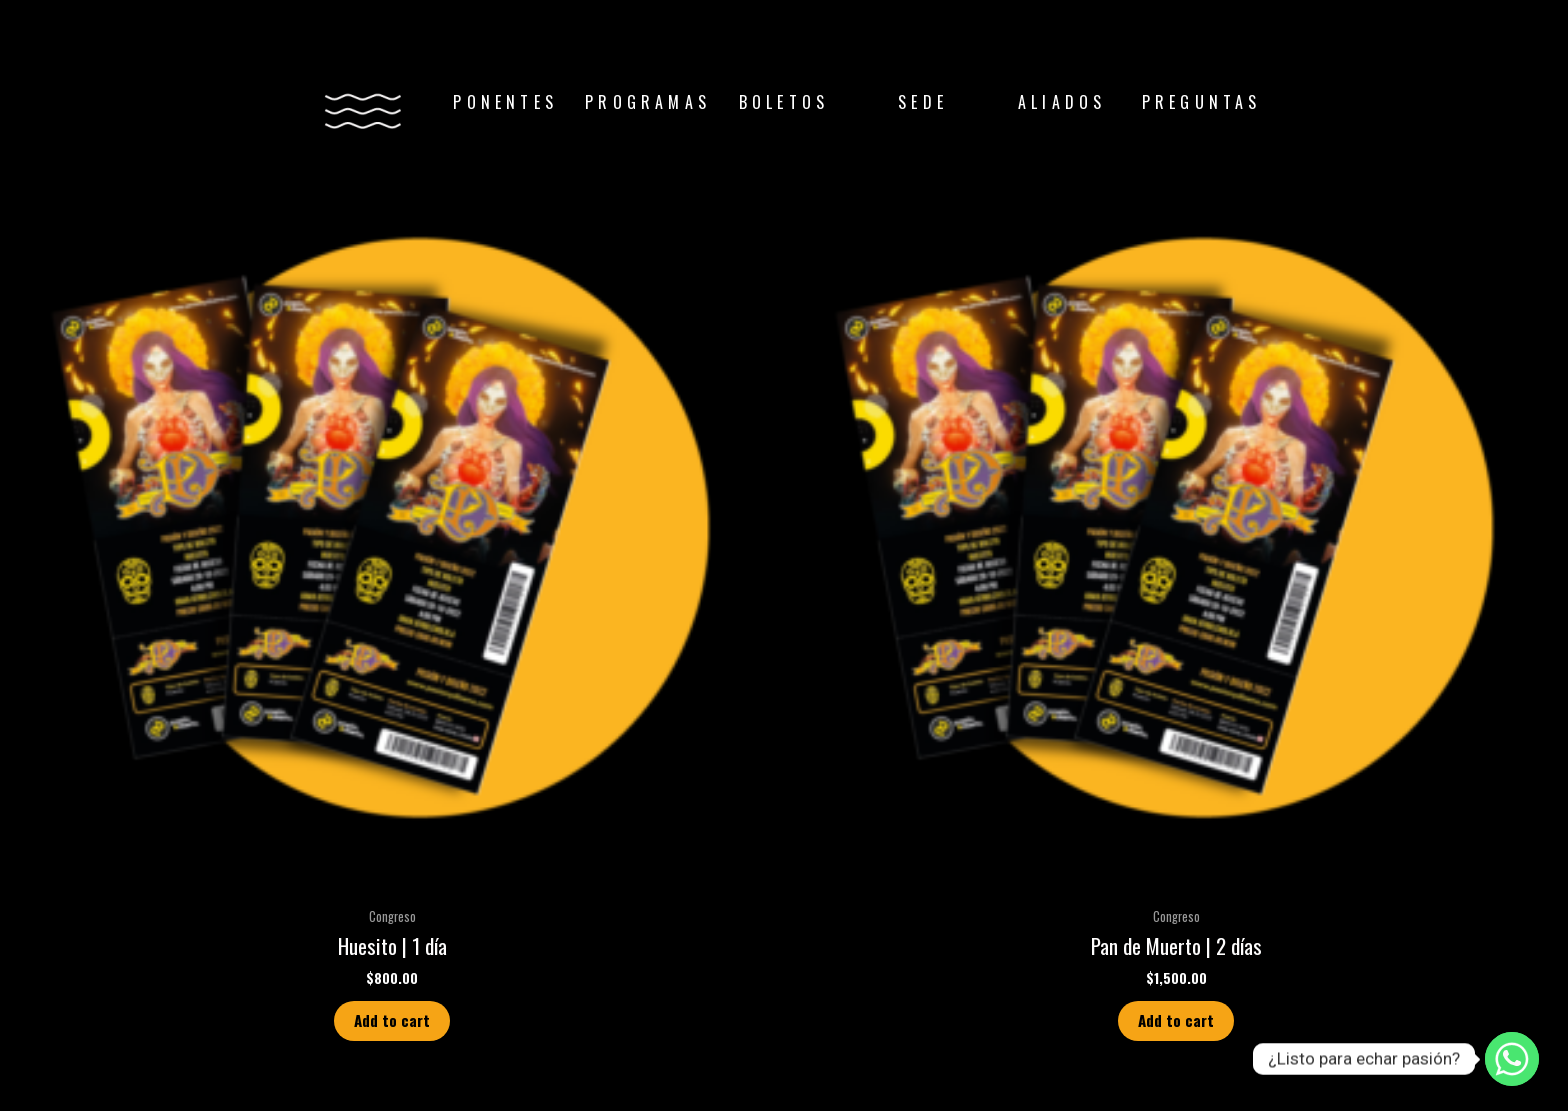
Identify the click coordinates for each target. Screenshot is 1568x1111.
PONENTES (505, 102)
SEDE (923, 102)
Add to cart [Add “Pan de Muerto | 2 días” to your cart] (1176, 1020)
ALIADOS (1062, 102)
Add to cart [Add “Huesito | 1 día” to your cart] (392, 1020)
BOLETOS (784, 102)
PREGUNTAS (1202, 102)
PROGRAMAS (648, 102)
